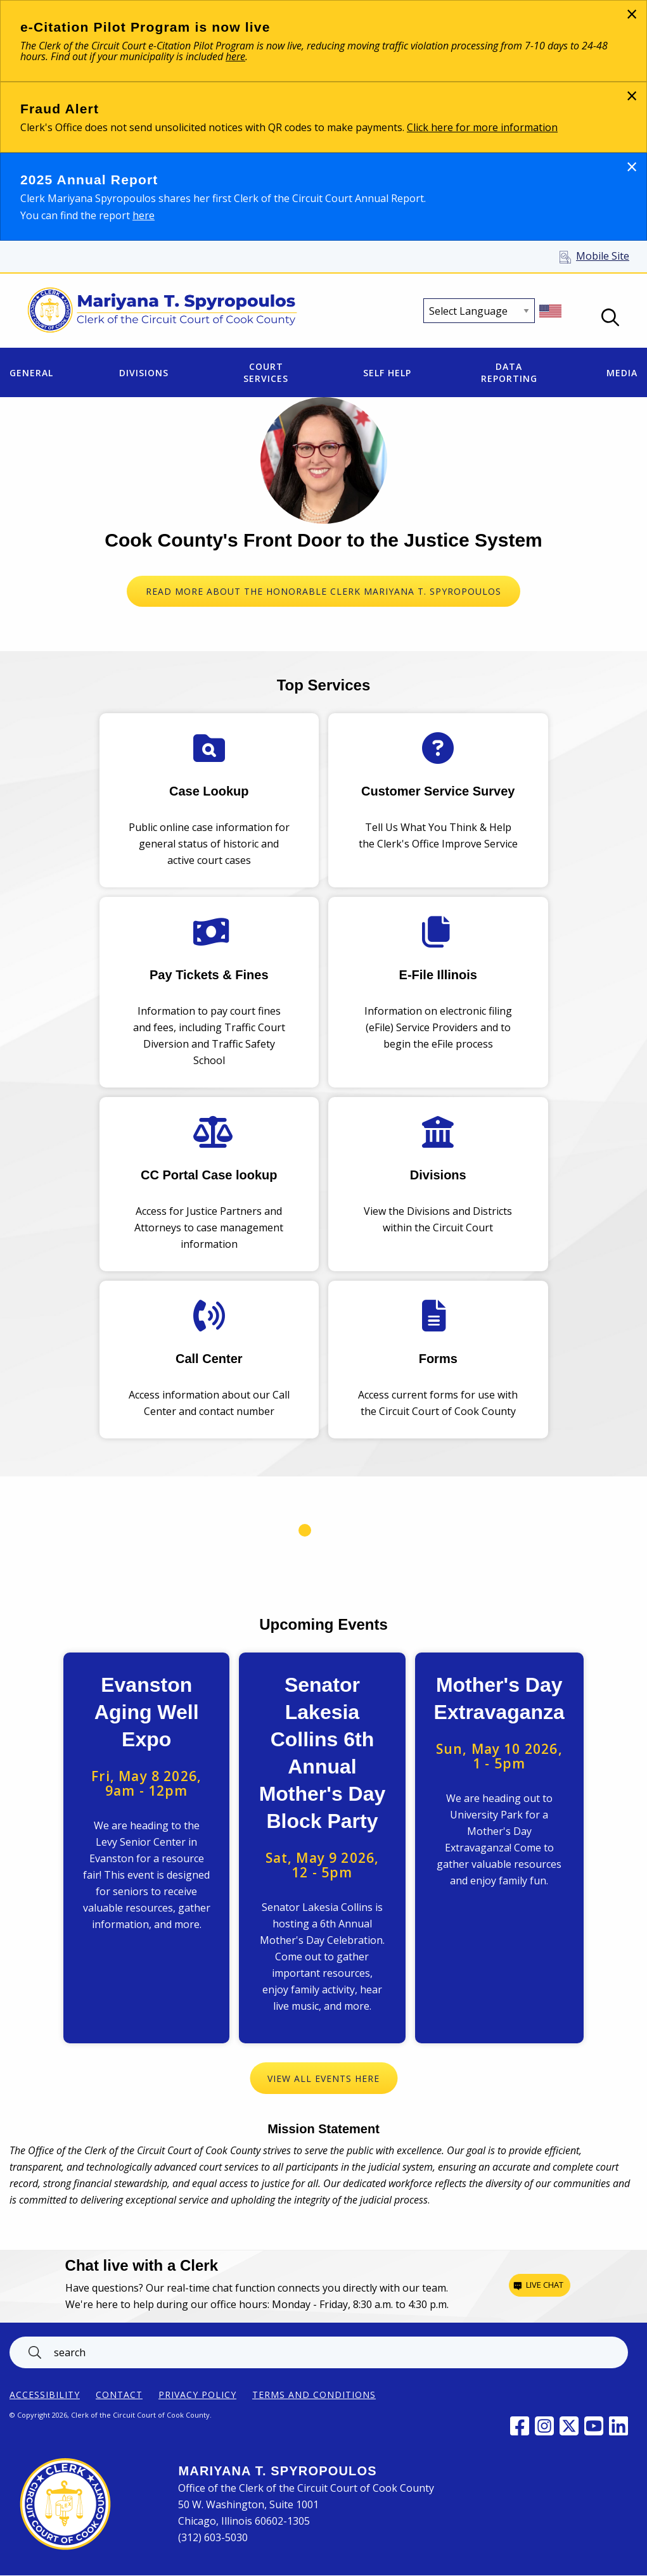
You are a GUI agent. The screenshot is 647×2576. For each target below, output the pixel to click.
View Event (146, 1848)
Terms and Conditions (314, 2395)
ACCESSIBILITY (45, 2395)
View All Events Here (323, 2078)
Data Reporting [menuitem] (509, 372)
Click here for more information (482, 127)
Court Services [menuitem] (265, 372)
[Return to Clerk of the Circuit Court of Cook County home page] (163, 311)
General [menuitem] (31, 373)
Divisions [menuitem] (144, 373)
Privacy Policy (197, 2395)
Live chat (544, 2284)
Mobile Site (602, 256)
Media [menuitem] (621, 373)
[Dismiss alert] (631, 14)
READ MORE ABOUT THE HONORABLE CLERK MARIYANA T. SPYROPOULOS (323, 591)
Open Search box (610, 317)
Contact (119, 2395)
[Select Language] (479, 310)
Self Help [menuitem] (387, 373)
